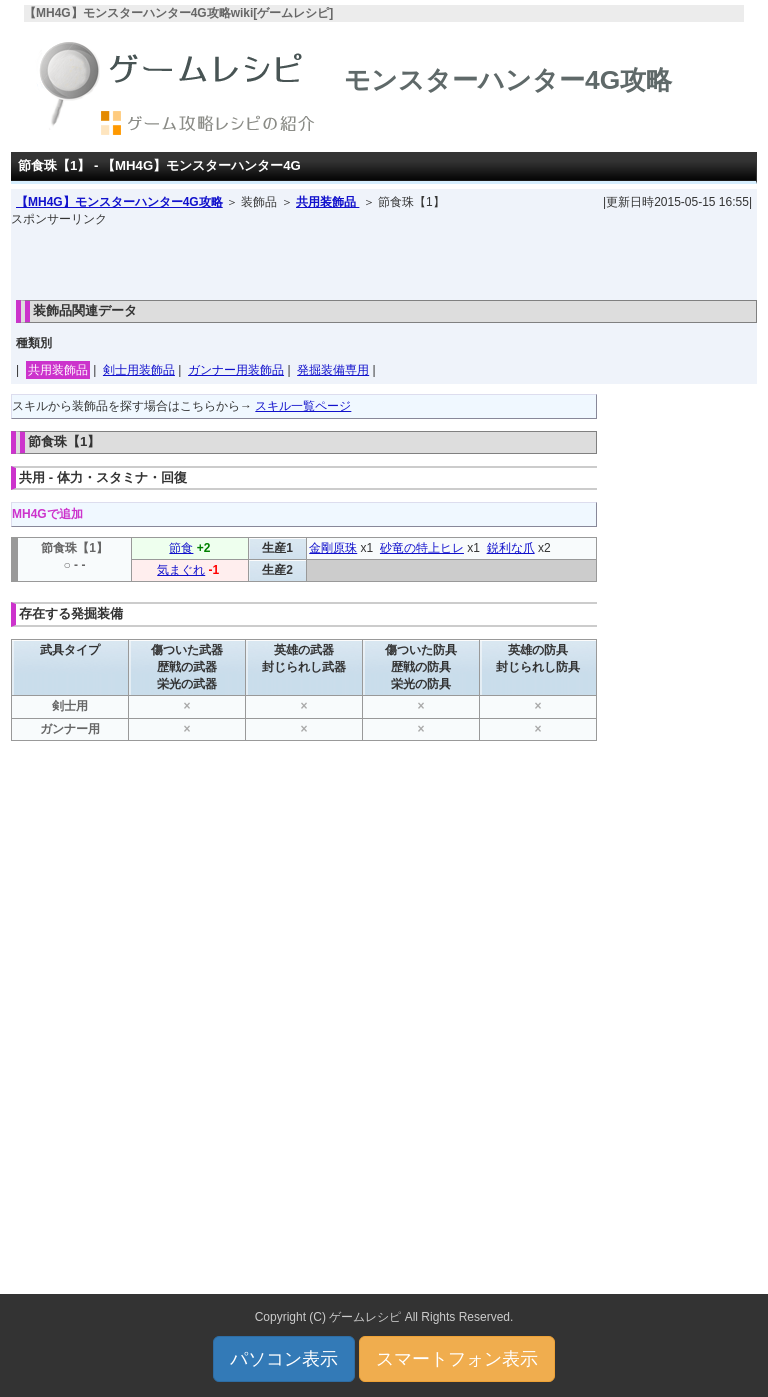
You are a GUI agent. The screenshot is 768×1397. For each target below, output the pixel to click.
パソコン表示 (284, 1359)
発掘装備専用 (333, 370)
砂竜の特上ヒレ (422, 548)
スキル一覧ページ (303, 406)
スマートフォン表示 (457, 1359)
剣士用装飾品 (139, 370)
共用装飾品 (327, 202)
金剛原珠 (333, 548)
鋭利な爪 (511, 548)
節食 (181, 548)
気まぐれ (181, 570)
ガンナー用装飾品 (236, 370)
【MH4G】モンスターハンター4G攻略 (119, 202)
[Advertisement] (384, 258)
